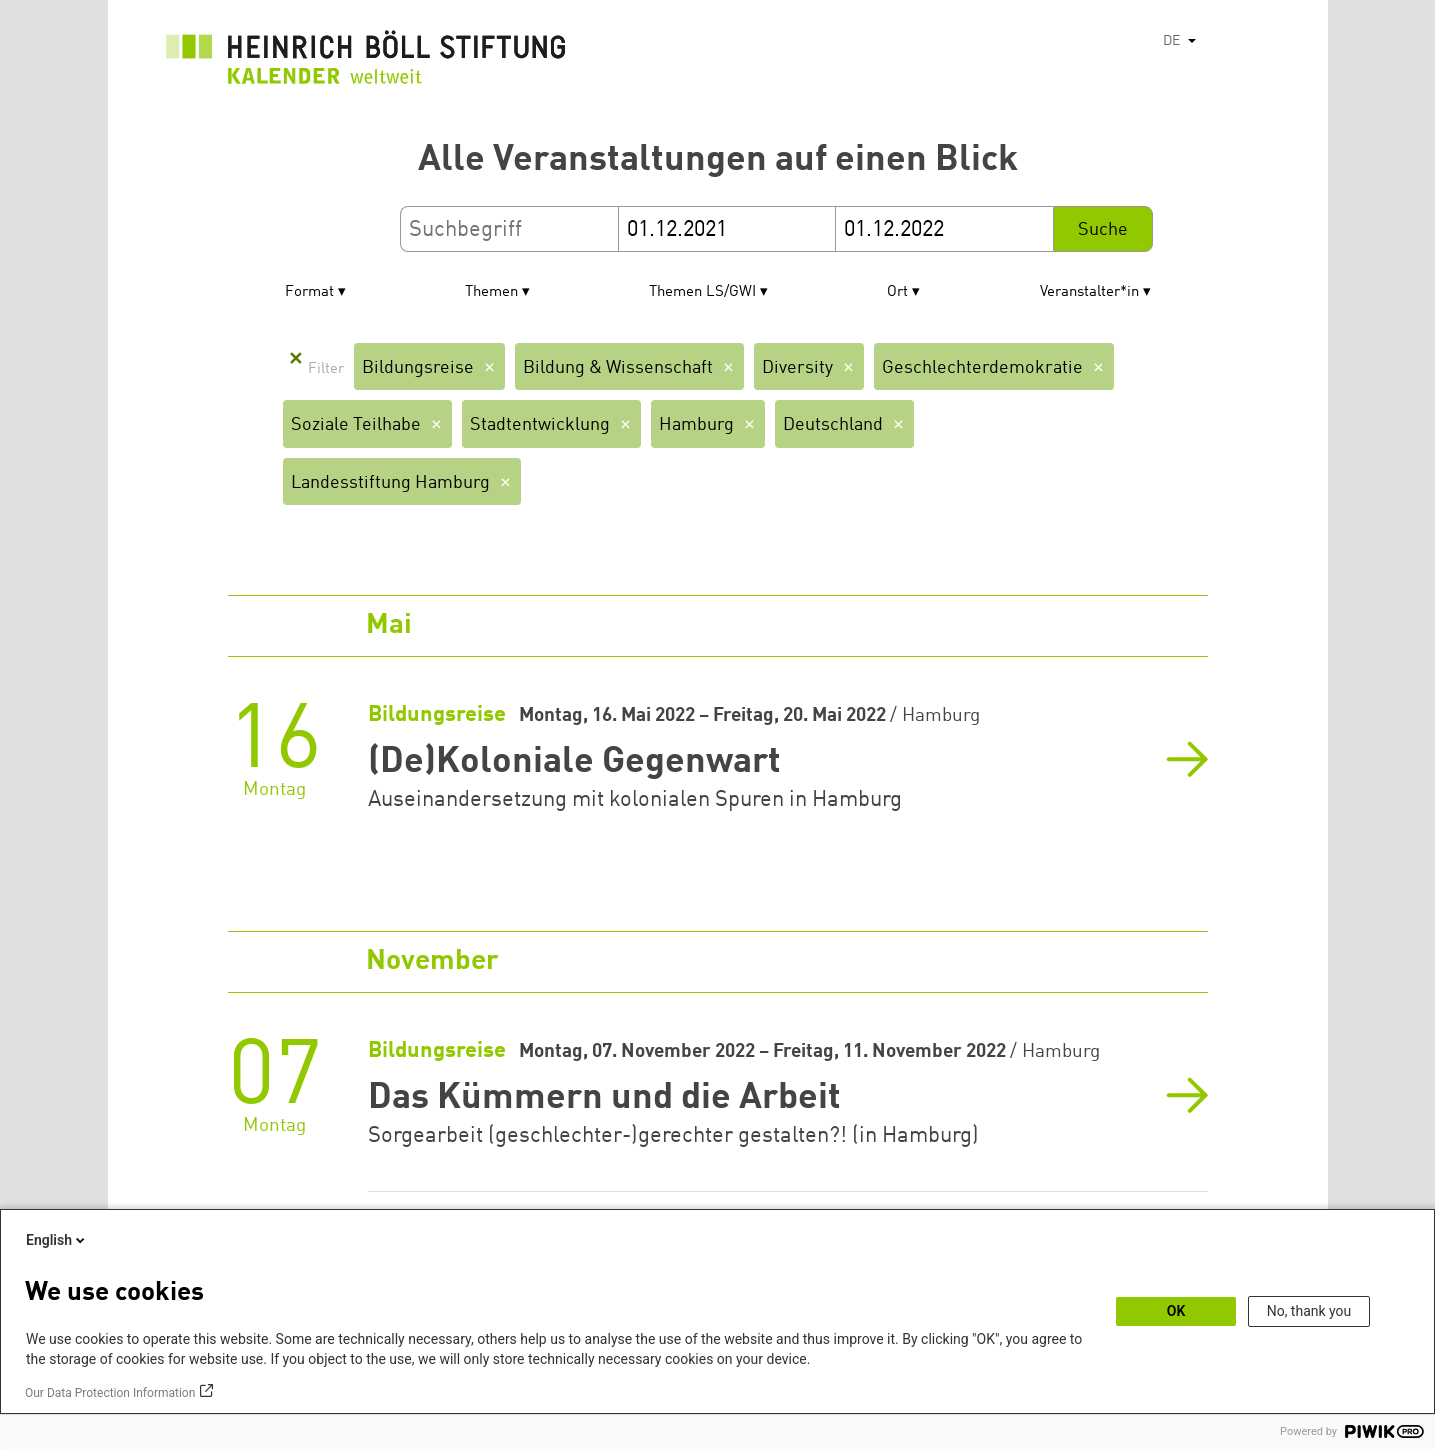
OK (1176, 1311)
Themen (491, 292)
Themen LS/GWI (702, 292)
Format (309, 292)
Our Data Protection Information (110, 1393)
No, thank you (1309, 1311)
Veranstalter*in (1089, 292)
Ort (897, 292)
